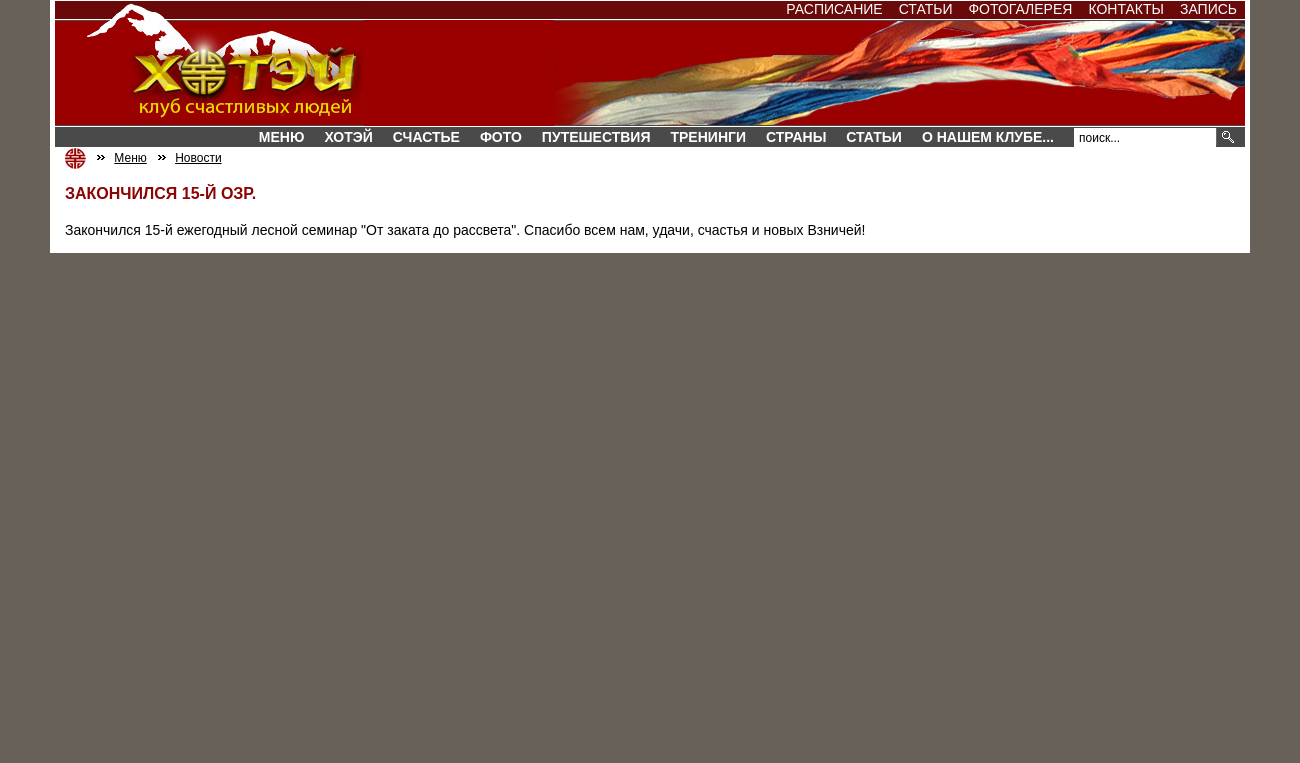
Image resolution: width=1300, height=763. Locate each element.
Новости (198, 158)
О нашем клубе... (988, 137)
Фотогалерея (1020, 9)
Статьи (926, 9)
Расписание (834, 9)
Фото (501, 137)
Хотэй (348, 137)
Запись (1208, 9)
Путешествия (596, 137)
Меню (282, 137)
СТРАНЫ (796, 137)
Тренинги (708, 137)
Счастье (426, 137)
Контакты (1126, 9)
